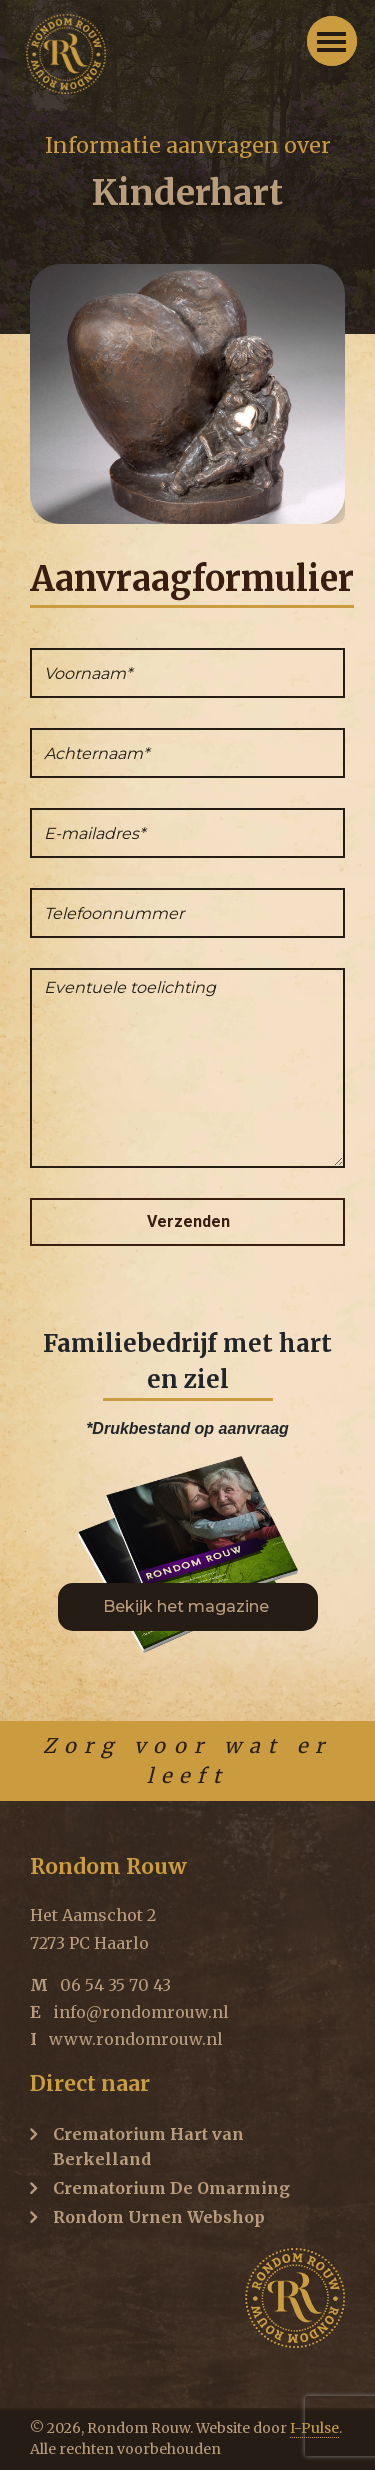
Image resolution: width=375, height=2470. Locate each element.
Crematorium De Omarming (171, 2188)
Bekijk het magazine (188, 1606)
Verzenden (188, 1221)
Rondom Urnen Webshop (159, 2217)
